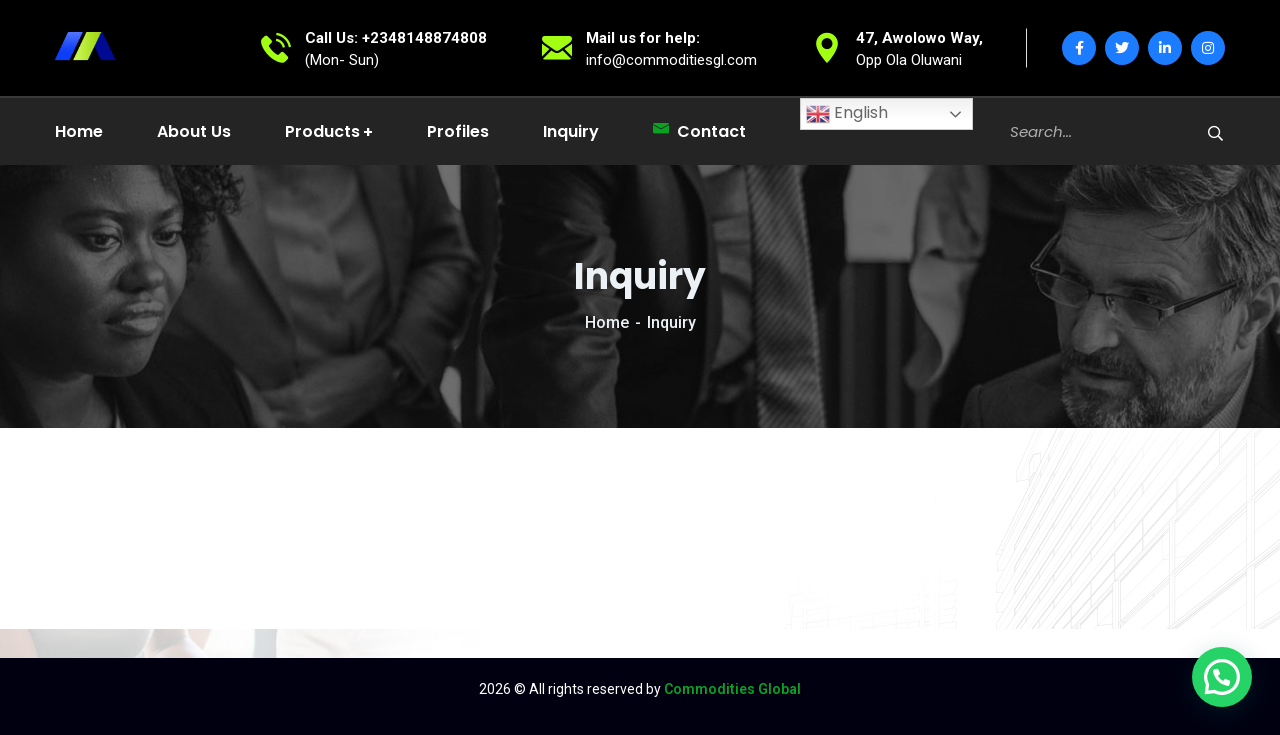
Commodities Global (732, 689)
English (847, 113)
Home (607, 322)
